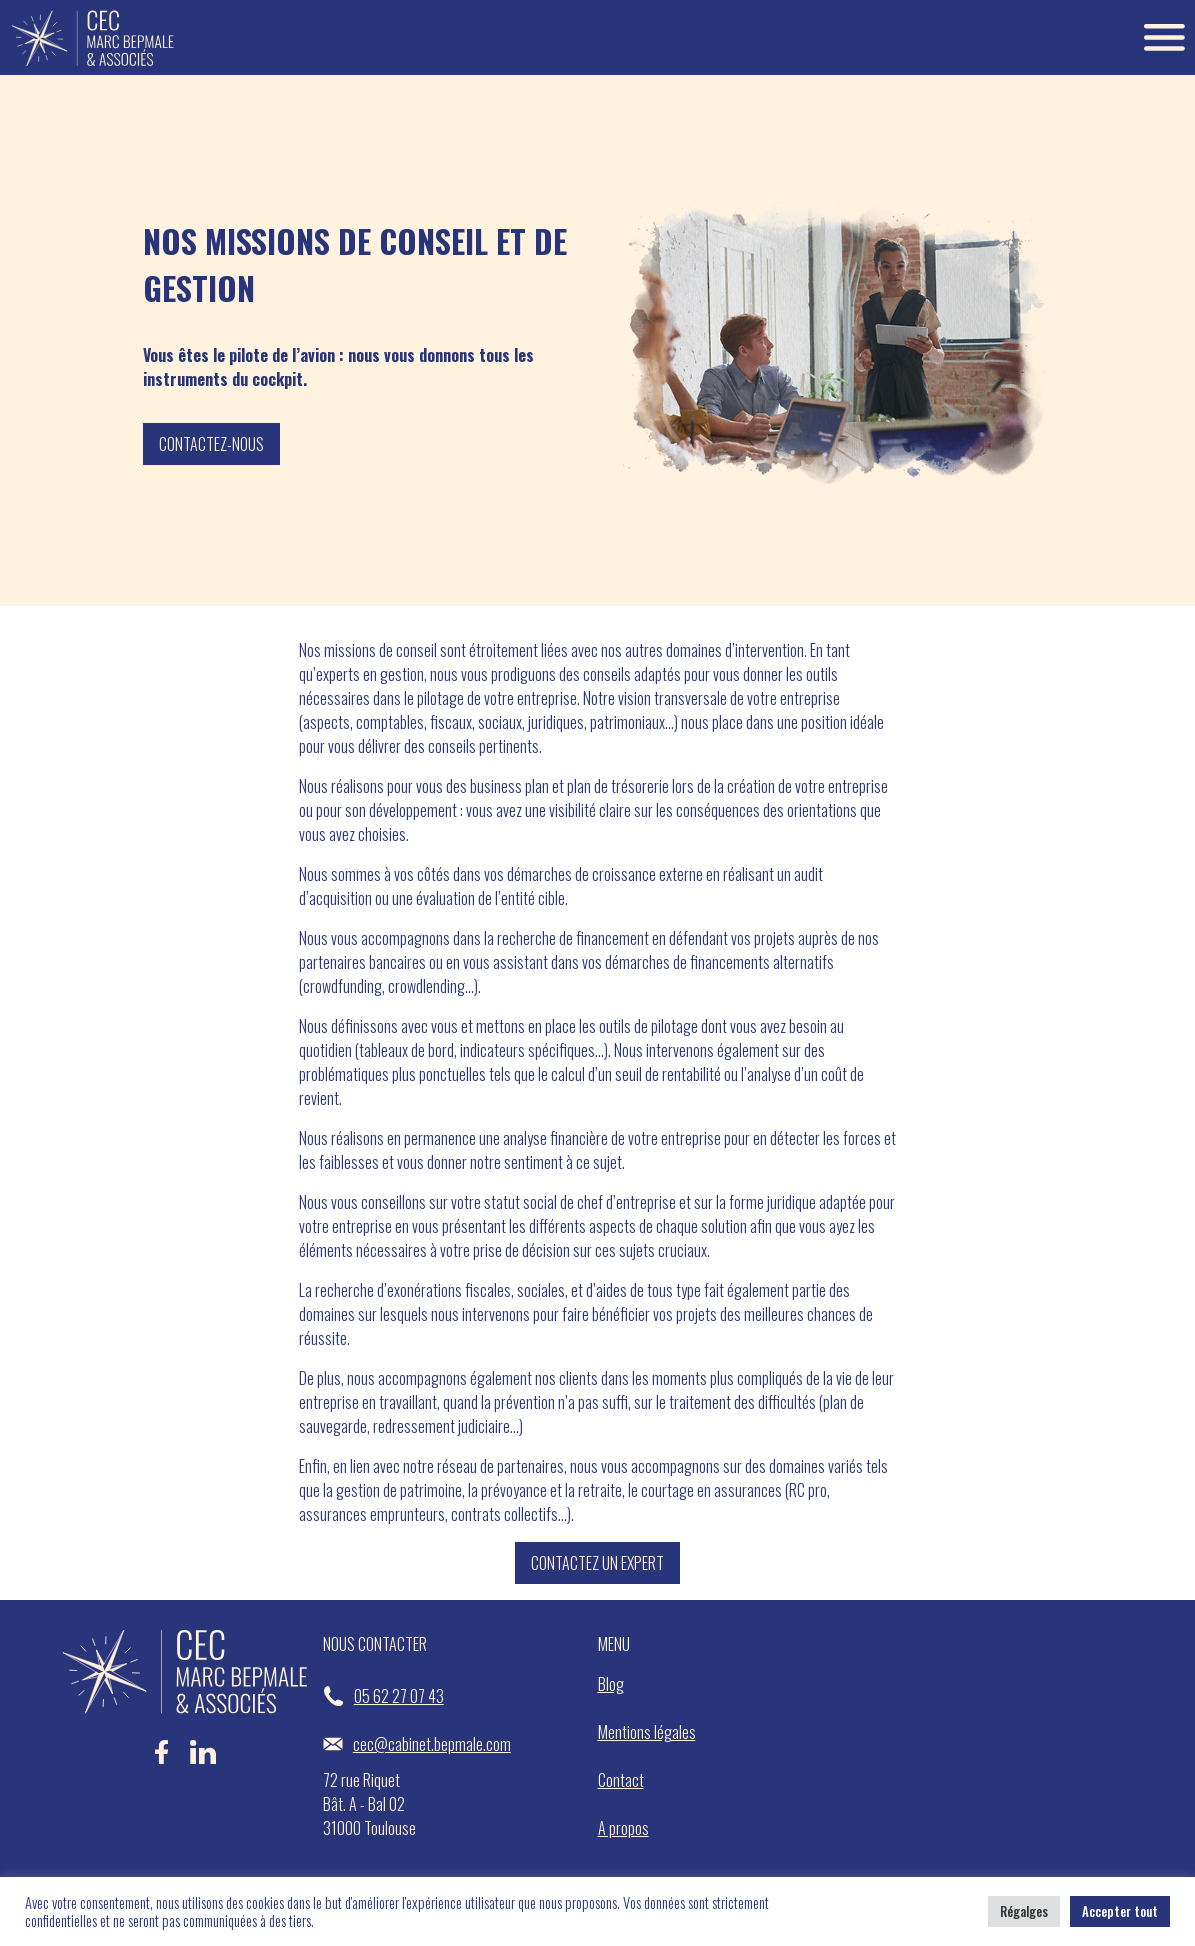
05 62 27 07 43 (383, 1696)
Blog (611, 1684)
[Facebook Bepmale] (161, 1761)
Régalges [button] (1024, 1911)
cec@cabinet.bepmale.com (417, 1744)
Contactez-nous (211, 444)
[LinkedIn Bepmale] (203, 1761)
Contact (621, 1780)
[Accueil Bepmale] (93, 37)
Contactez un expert (597, 1563)
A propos (623, 1828)
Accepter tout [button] (1120, 1911)
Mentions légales (647, 1732)
